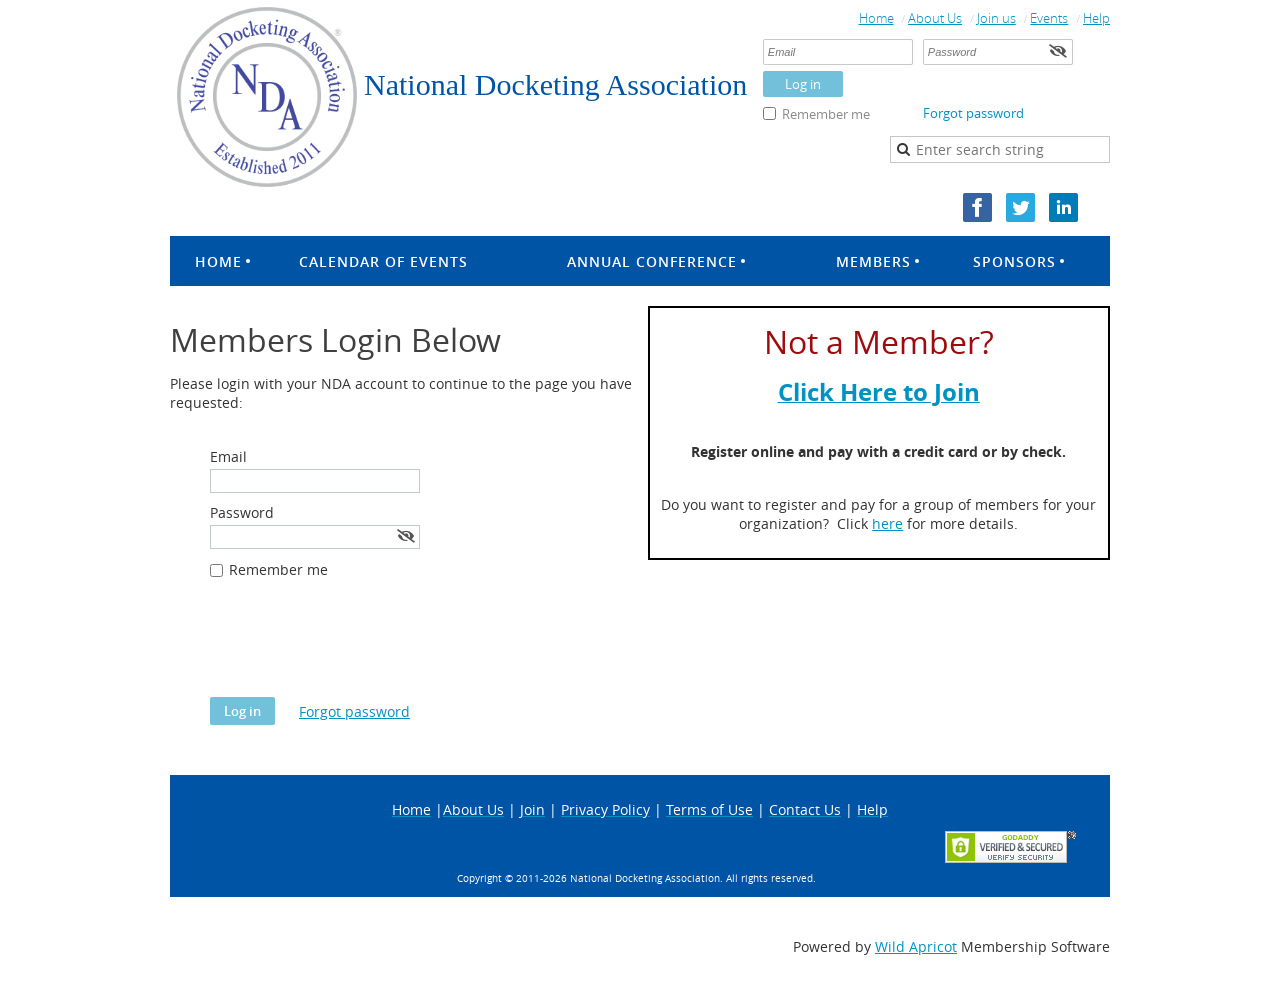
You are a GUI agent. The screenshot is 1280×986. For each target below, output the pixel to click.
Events (1049, 18)
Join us (996, 18)
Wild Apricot (916, 946)
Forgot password (973, 113)
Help (1096, 18)
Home (876, 18)
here (887, 523)
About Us (935, 18)
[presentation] (362, 648)
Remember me (826, 114)
